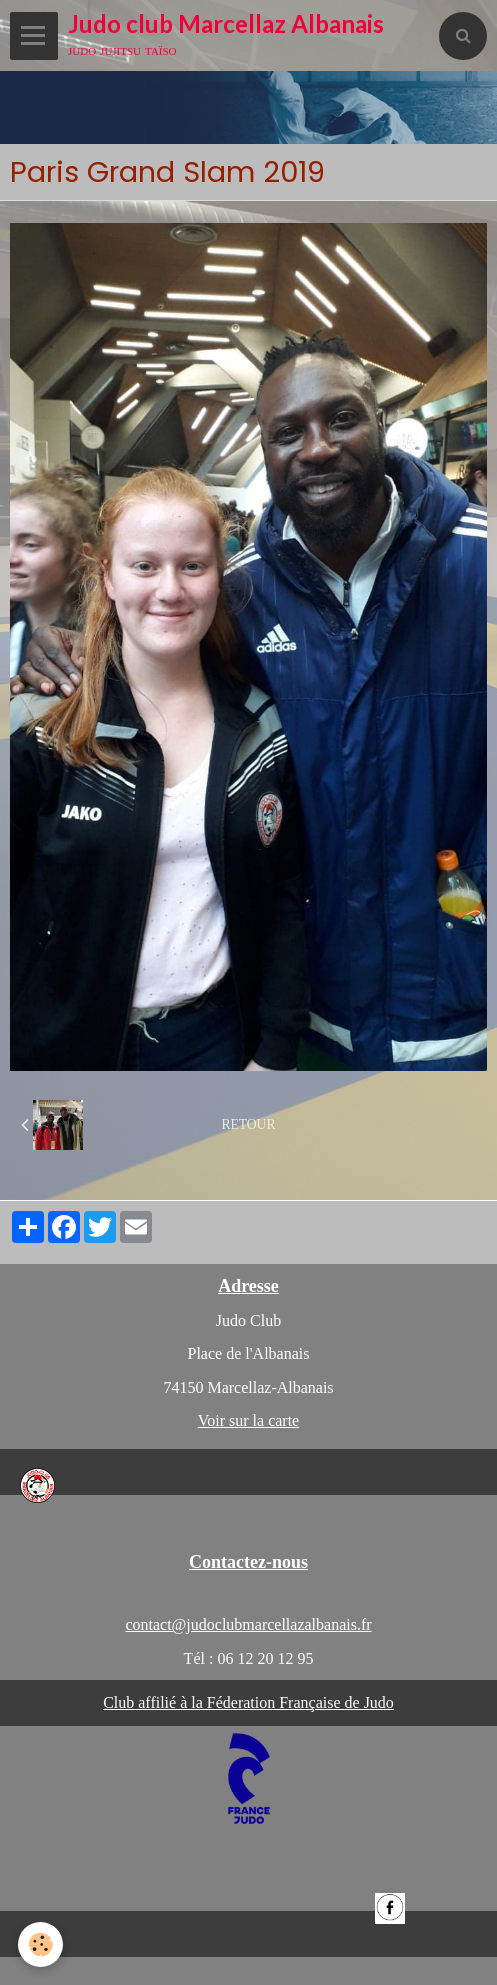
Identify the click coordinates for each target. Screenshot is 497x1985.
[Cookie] (40, 1944)
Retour (248, 1124)
